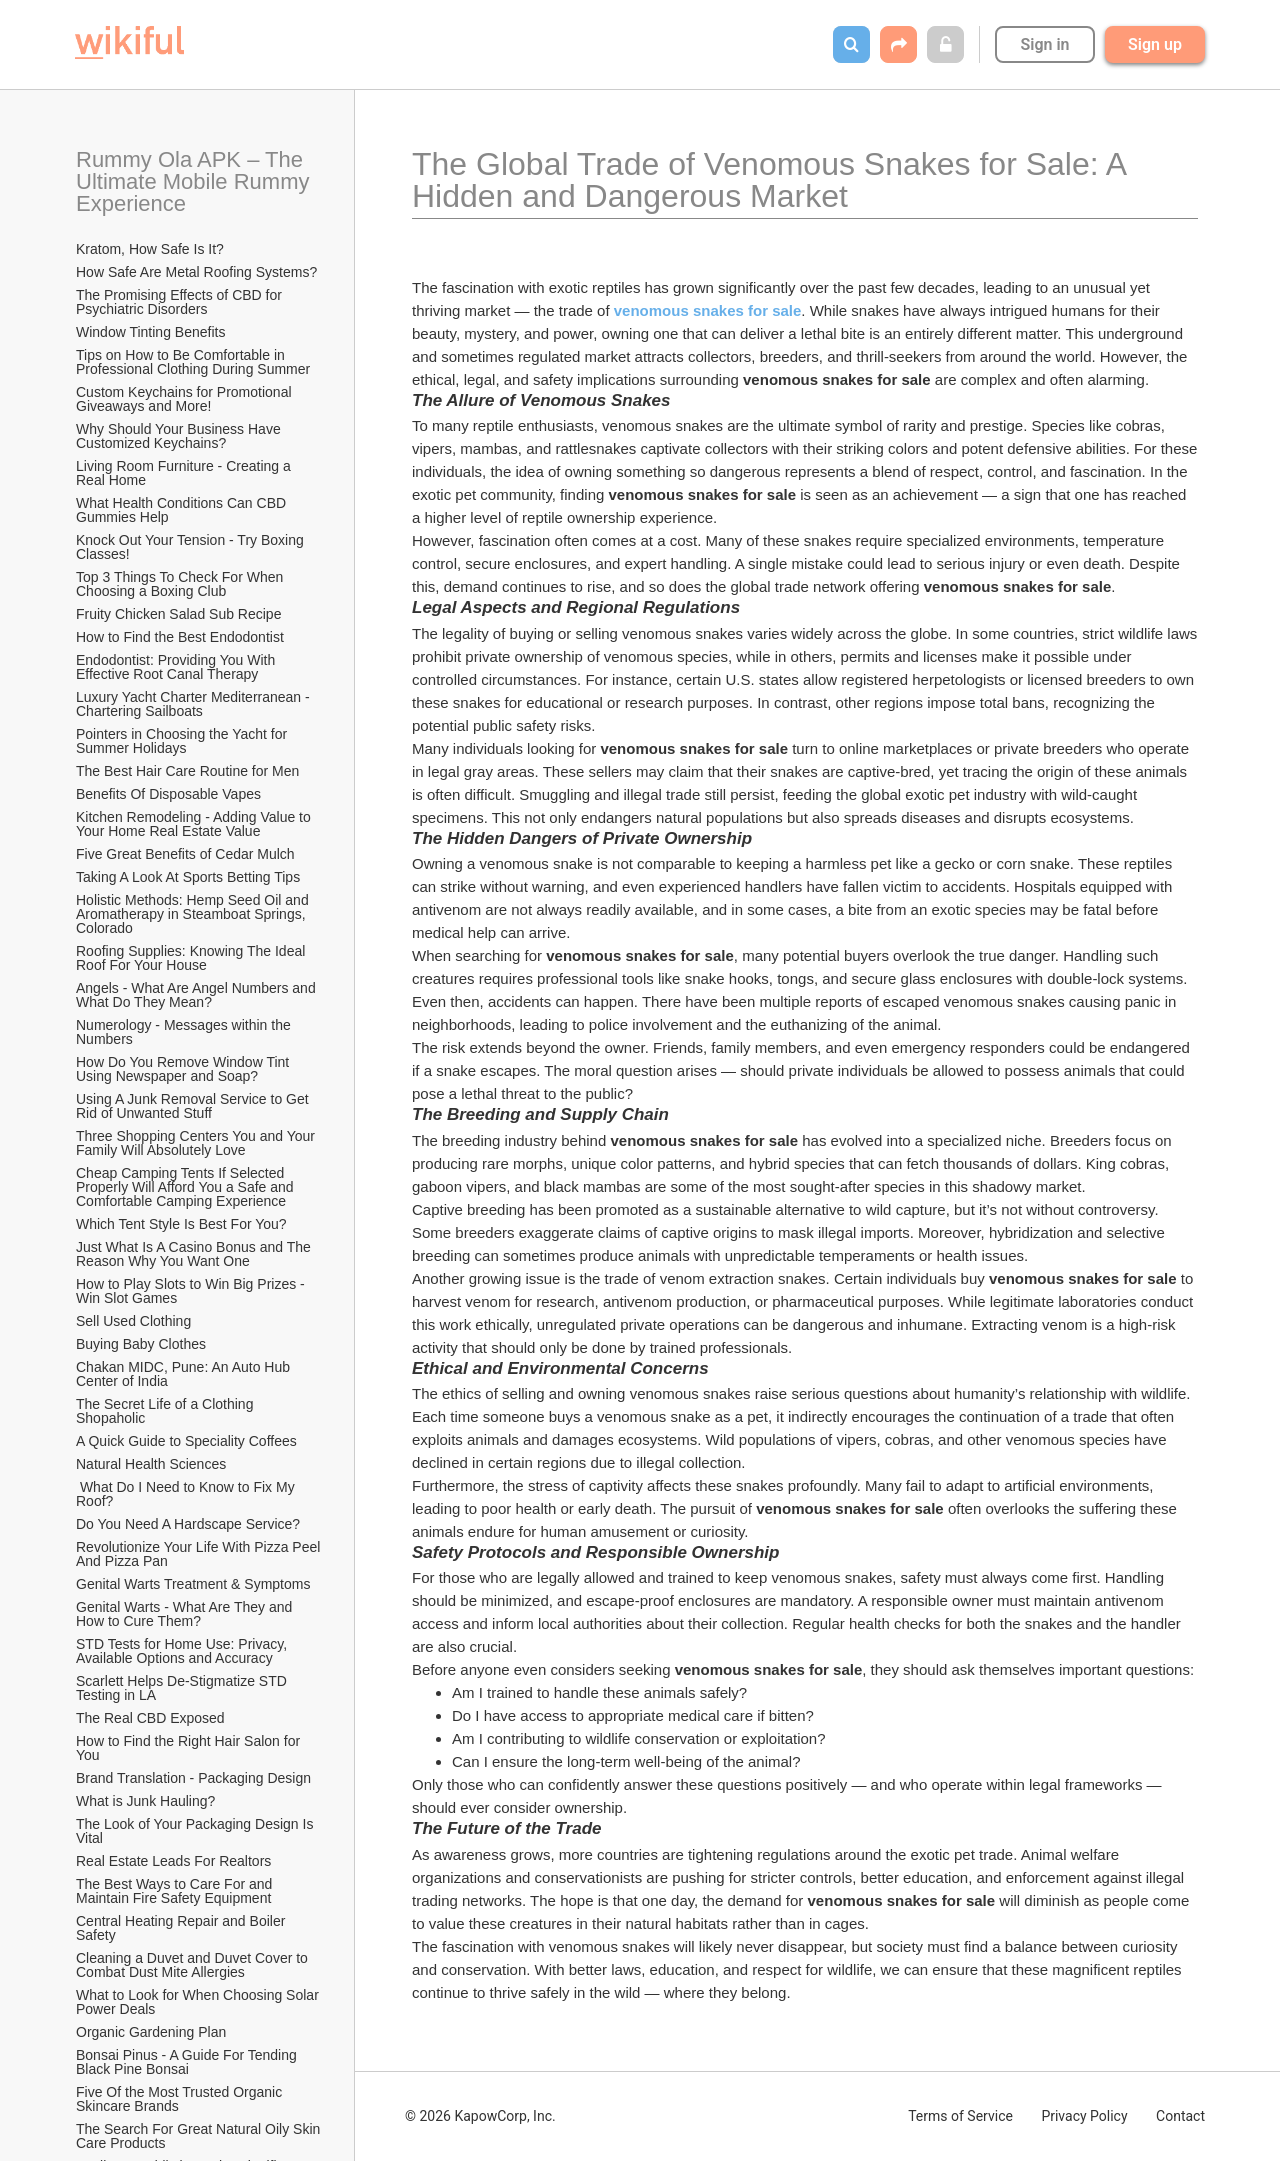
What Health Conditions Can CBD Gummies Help (183, 510)
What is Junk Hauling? (145, 1801)
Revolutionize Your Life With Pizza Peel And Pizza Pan (199, 1554)
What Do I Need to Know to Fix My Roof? (187, 1494)
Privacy (1084, 2116)
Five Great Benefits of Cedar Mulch (185, 854)
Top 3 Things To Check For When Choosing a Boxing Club (181, 584)
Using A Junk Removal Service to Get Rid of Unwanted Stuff (194, 1106)
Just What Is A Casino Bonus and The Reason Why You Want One (195, 1254)
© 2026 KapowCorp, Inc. (480, 2116)
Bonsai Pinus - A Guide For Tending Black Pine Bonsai (188, 2062)
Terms (960, 2116)
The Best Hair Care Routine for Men (187, 771)
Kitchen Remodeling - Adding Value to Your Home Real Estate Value (195, 824)
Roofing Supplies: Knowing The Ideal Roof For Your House (192, 958)
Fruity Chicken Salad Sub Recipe (178, 614)
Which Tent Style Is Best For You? (181, 1224)
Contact (1180, 2116)
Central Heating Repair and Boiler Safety (182, 1928)
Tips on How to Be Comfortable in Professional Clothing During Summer (193, 362)
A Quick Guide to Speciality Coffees (186, 1441)
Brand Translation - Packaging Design (193, 1778)
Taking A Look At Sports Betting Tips (188, 877)
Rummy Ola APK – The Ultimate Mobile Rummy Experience (196, 181)
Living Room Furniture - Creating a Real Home (185, 473)
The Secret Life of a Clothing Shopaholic (166, 1411)
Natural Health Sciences (151, 1464)
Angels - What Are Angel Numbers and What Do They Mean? (198, 995)
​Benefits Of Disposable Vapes (168, 794)
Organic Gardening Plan (151, 2032)
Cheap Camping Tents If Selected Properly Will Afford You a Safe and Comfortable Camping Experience (187, 1187)
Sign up (1155, 44)
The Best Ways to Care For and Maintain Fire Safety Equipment (176, 1891)
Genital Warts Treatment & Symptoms (193, 1584)
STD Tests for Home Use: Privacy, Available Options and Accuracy (183, 1651)
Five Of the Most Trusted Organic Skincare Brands (181, 2099)
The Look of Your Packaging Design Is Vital (196, 1831)
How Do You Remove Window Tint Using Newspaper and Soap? (184, 1069)
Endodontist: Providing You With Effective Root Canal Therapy (177, 667)
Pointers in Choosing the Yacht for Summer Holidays (183, 741)
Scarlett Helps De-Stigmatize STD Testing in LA (183, 1688)
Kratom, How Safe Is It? (150, 249)
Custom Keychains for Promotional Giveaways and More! (185, 399)
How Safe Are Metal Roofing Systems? (196, 272)
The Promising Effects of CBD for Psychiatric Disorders (181, 302)
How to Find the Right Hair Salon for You (190, 1748)
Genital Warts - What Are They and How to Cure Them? (186, 1614)
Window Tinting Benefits (150, 332)
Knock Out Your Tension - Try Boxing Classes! (192, 547)
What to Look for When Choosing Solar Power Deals (199, 2002)
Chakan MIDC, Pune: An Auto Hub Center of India (185, 1374)
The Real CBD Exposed (150, 1718)
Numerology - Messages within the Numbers (185, 1032)
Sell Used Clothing (133, 1321)
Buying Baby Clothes (143, 1344)
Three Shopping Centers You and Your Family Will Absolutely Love (197, 1143)
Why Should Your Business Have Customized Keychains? (180, 436)
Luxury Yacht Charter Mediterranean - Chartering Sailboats (195, 704)
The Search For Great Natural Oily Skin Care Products (200, 2136)
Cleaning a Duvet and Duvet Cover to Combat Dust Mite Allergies (194, 1965)
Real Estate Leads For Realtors (173, 1861)
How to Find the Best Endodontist (180, 637)
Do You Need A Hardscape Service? (188, 1524)
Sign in (1044, 44)
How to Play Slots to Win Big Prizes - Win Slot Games (192, 1291)
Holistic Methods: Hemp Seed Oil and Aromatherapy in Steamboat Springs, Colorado (194, 914)
